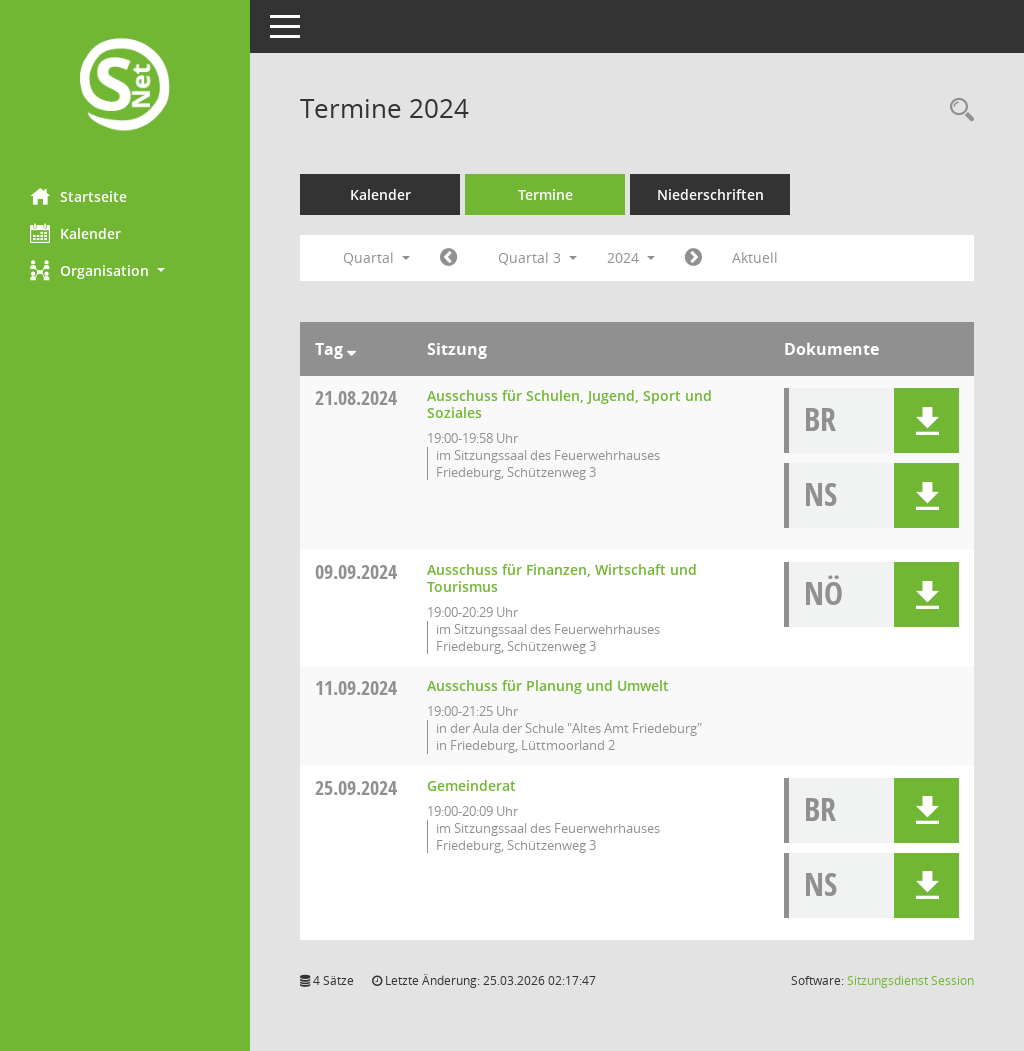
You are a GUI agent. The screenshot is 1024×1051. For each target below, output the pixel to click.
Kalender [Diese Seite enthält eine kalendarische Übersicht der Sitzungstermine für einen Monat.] (75, 233)
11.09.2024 (356, 687)
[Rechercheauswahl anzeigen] (957, 110)
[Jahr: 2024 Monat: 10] (693, 258)
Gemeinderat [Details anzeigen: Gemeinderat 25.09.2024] (471, 785)
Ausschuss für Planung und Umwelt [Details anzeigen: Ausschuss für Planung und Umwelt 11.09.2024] (548, 685)
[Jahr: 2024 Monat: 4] (448, 258)
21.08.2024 (356, 397)
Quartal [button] (376, 257)
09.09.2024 (356, 571)
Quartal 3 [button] (537, 257)
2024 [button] (631, 257)
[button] (125, 270)
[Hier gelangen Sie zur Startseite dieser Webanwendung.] (125, 86)
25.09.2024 (356, 787)
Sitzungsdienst (910, 980)
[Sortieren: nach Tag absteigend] (351, 349)
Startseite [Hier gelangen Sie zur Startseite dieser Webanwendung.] (78, 196)
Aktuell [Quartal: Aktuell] (755, 257)
